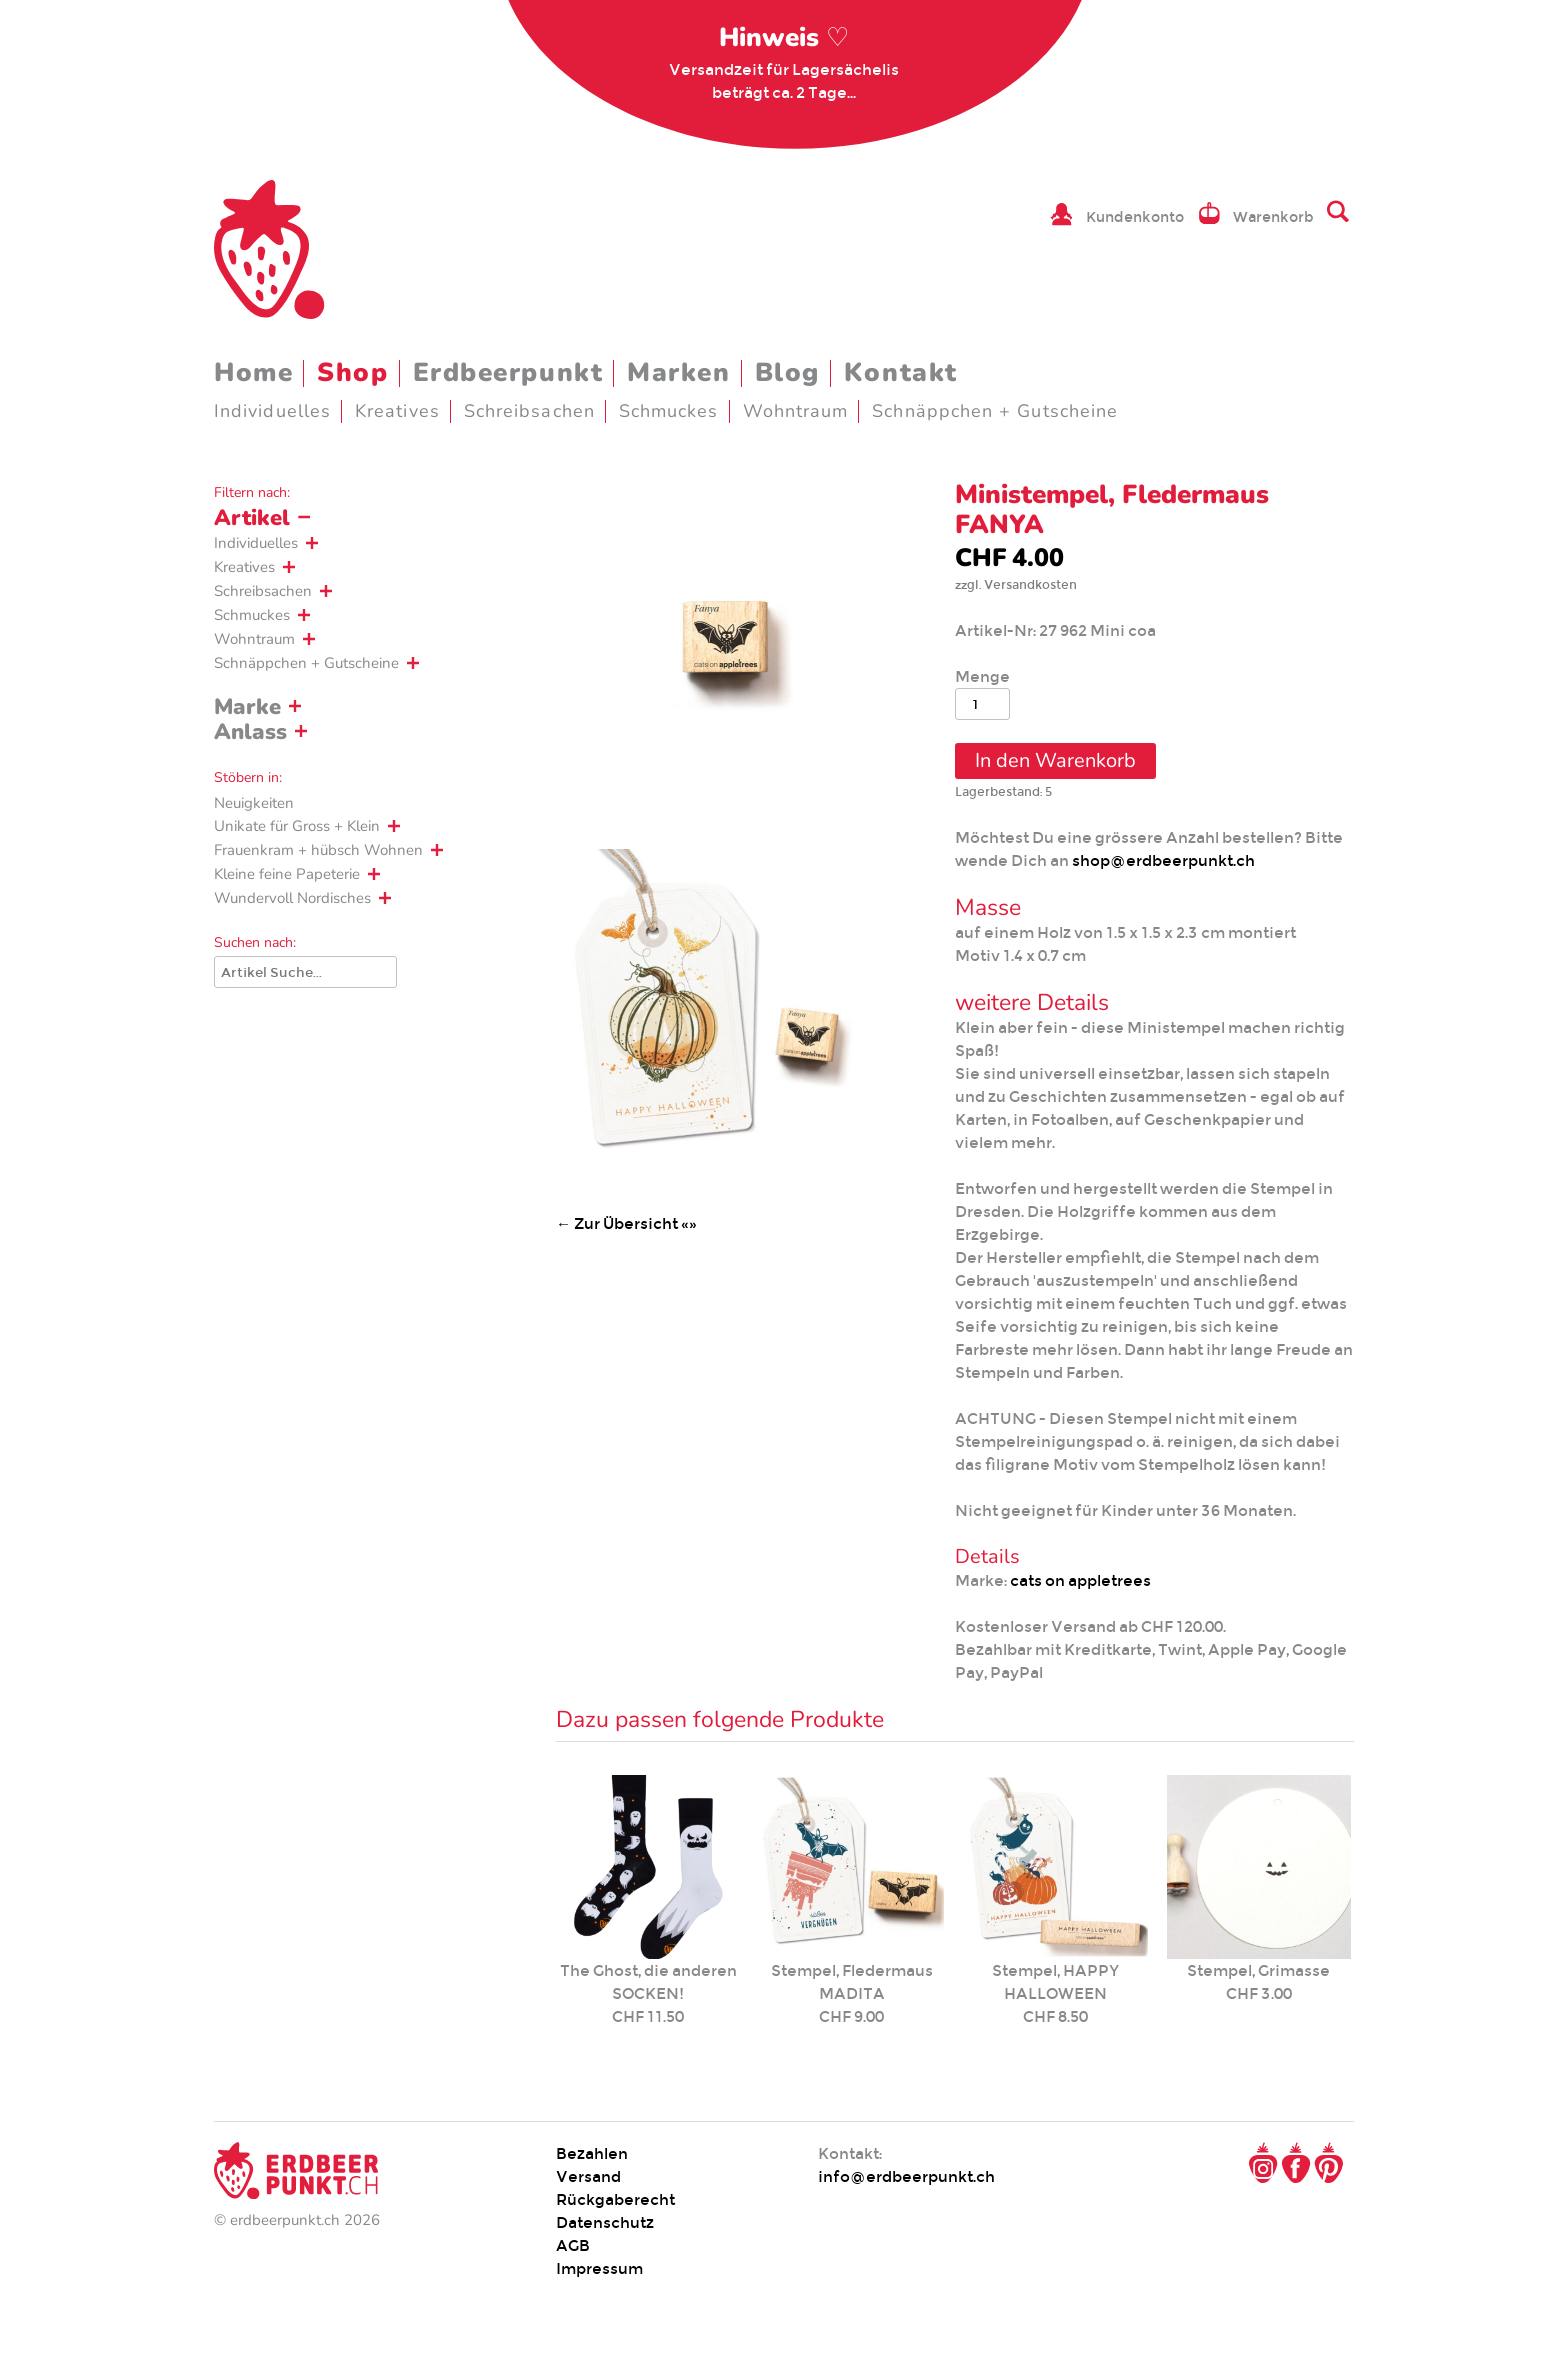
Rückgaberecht (615, 2199)
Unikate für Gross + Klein (297, 826)
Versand (588, 2176)
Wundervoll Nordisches (292, 898)
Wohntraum (796, 411)
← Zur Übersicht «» (626, 1223)
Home (253, 372)
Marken (678, 372)
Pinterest (1329, 2163)
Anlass (250, 732)
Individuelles (272, 411)
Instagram (1263, 2163)
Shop (352, 372)
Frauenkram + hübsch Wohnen (318, 850)
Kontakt (901, 372)
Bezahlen (592, 2153)
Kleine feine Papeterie (287, 874)
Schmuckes (669, 411)
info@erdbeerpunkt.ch (906, 2176)
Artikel (252, 518)
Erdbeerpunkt (508, 372)
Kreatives (397, 411)
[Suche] (305, 972)
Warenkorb (1273, 217)
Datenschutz (605, 2222)
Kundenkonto (1135, 217)
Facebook (1296, 2163)
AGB (573, 2245)
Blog (787, 372)
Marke (247, 707)
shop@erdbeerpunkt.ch (1163, 860)
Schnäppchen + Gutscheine (995, 411)
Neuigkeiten (254, 803)
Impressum (599, 2268)
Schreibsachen (529, 411)
